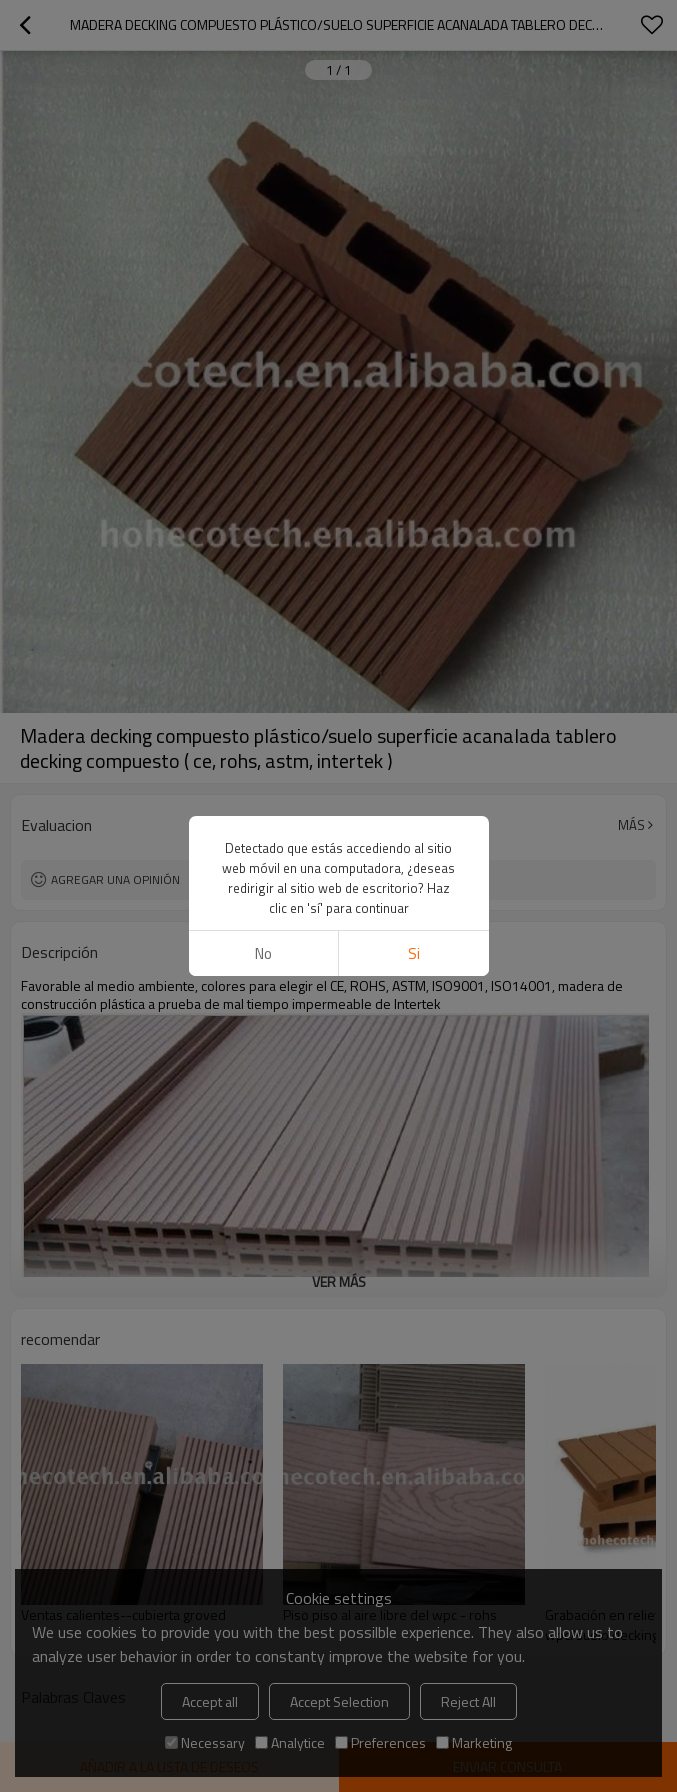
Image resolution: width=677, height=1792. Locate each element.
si (414, 953)
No (263, 953)
